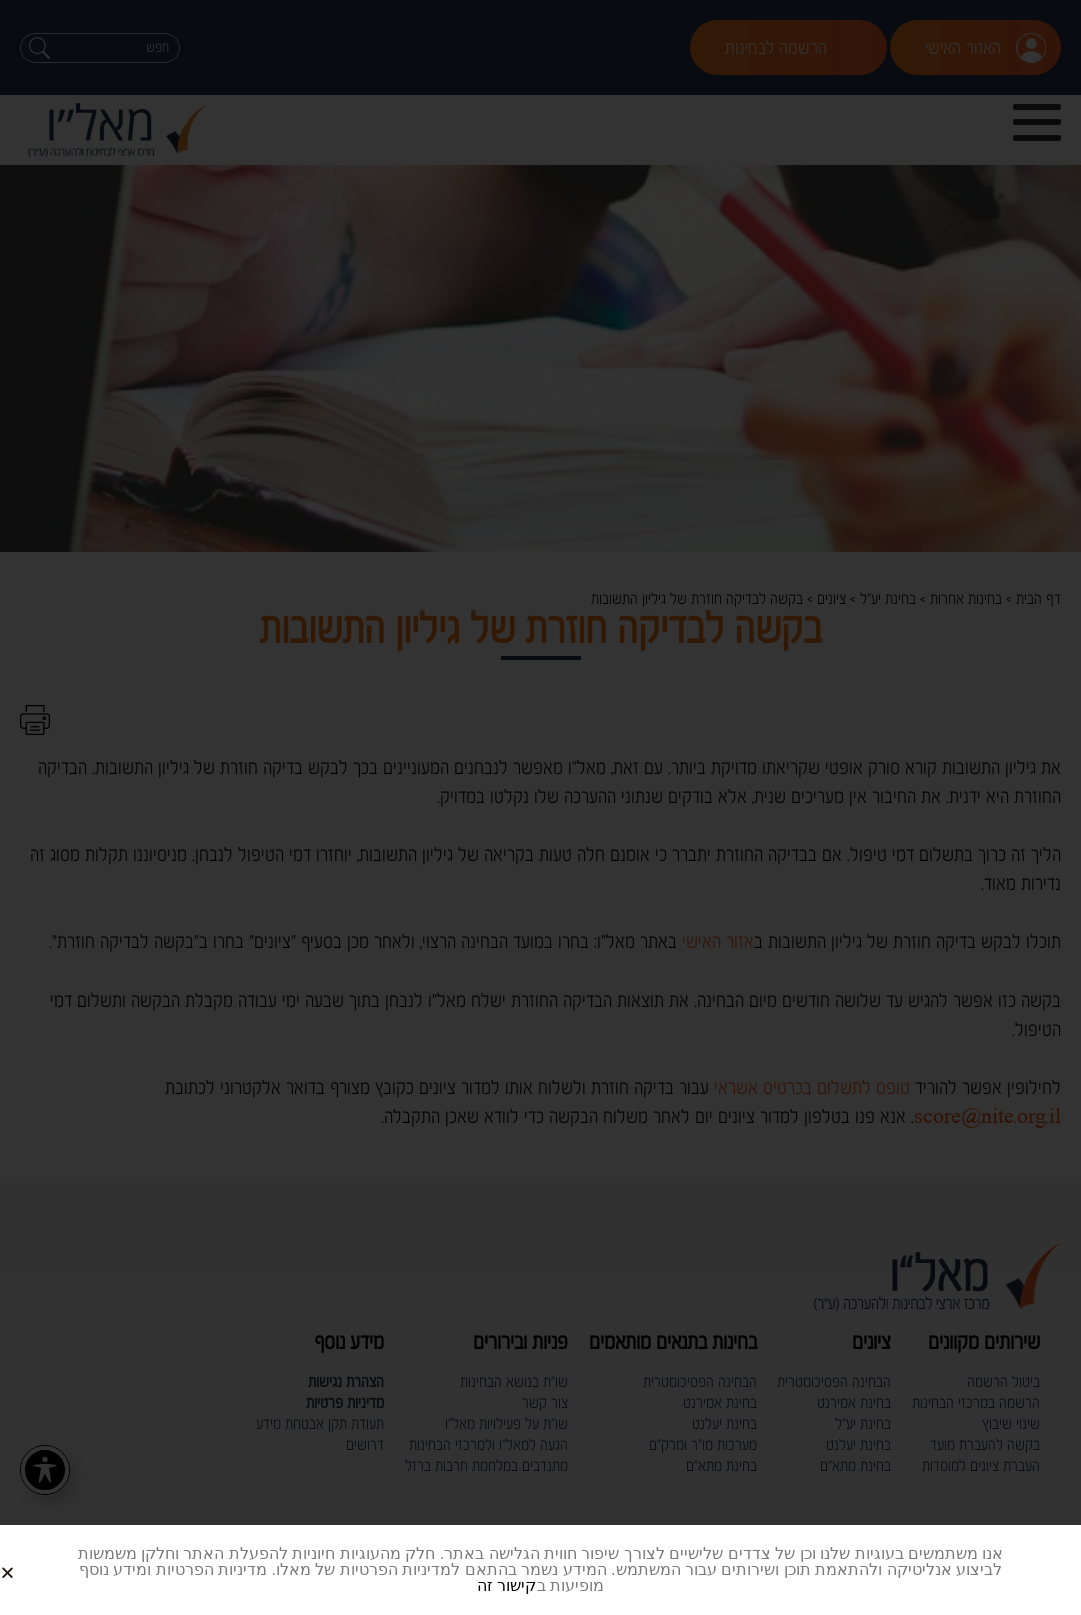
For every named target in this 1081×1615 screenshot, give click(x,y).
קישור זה (506, 1585)
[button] (31, 1556)
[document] (540, 807)
